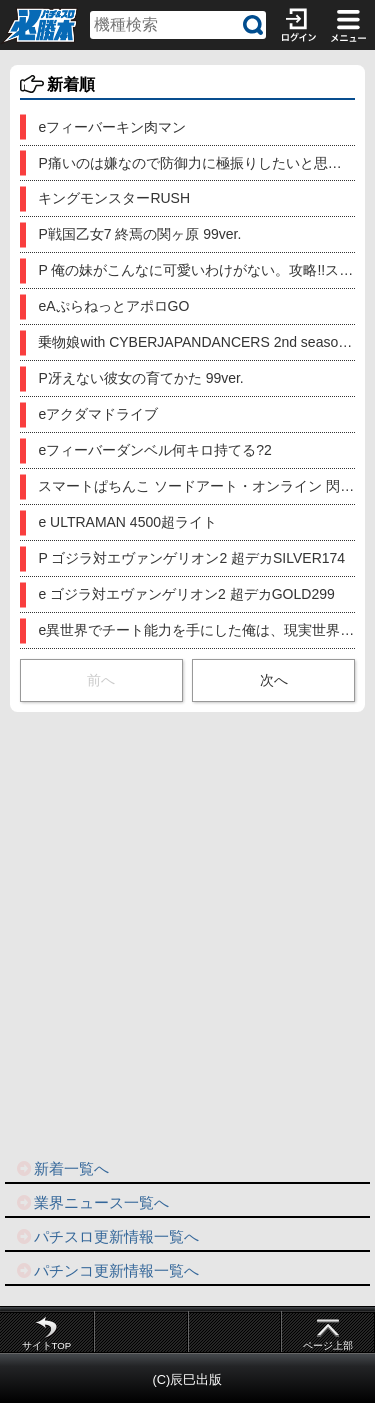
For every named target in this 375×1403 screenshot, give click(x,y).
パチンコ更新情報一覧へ (107, 1270)
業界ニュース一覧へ (92, 1202)
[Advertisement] (187, 933)
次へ (274, 680)
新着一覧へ (62, 1168)
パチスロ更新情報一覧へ (107, 1236)
